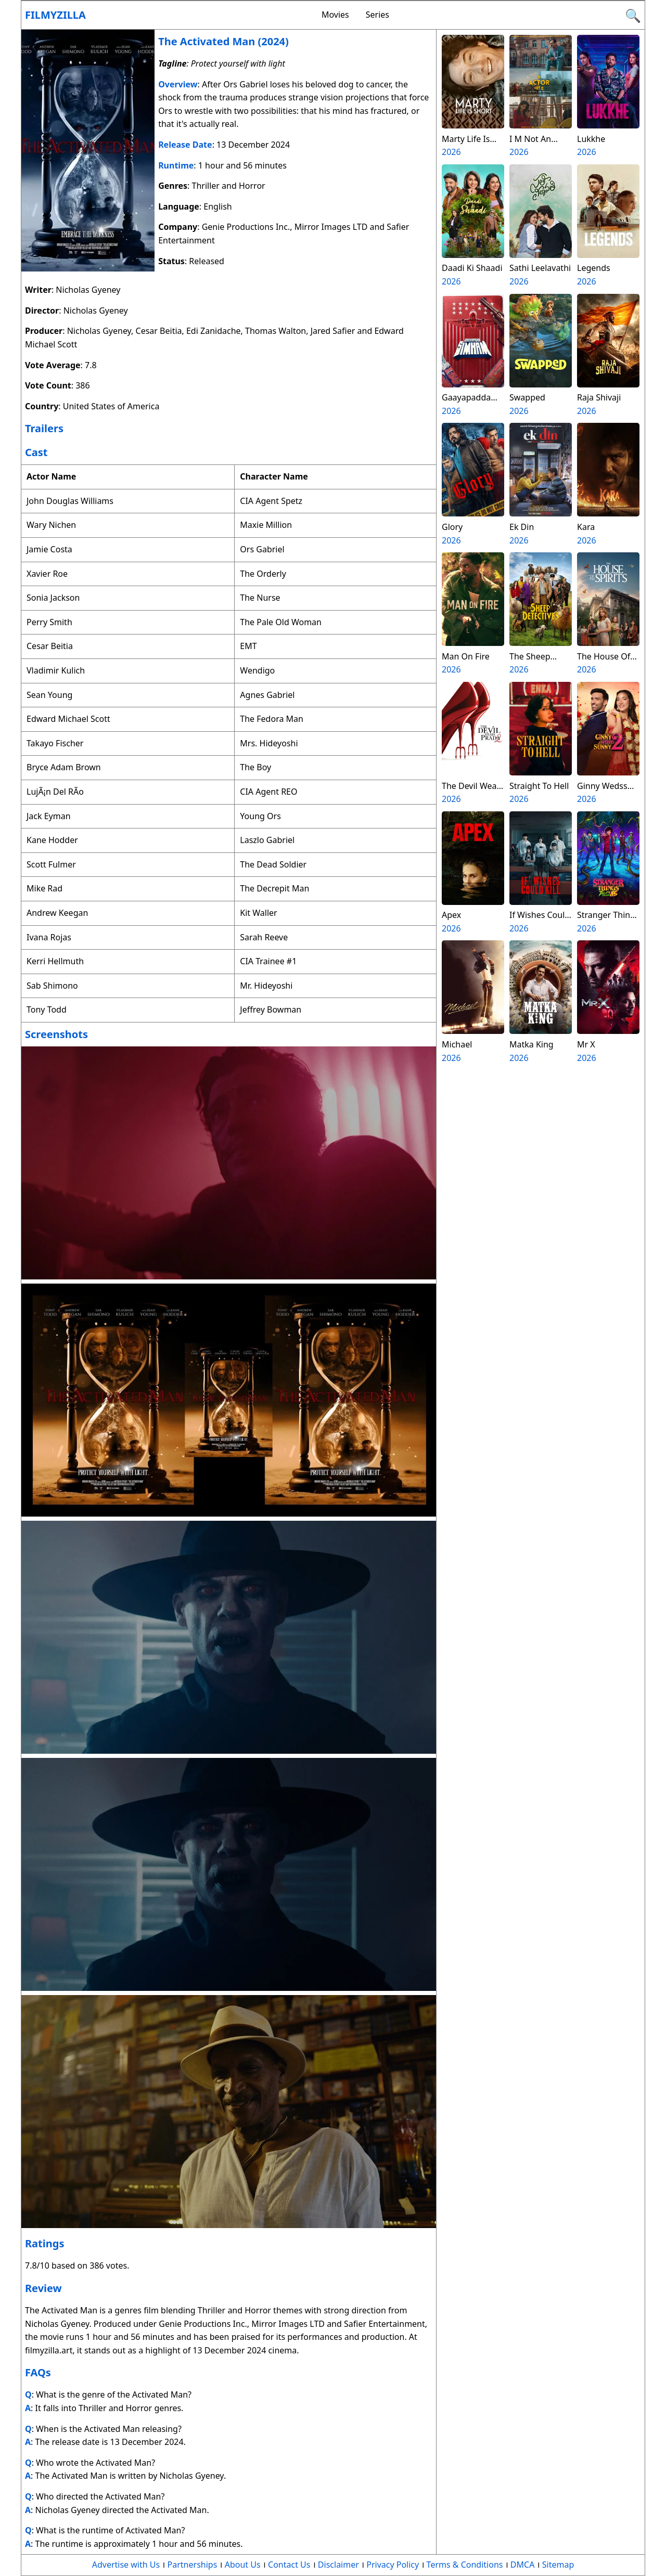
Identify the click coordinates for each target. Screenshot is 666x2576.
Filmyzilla (55, 15)
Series (377, 14)
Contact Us (289, 2564)
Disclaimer (338, 2564)
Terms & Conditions (465, 2564)
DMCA (522, 2564)
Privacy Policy (392, 2564)
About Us (243, 2564)
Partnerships (192, 2564)
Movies (335, 14)
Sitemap (558, 2564)
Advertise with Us (126, 2564)
